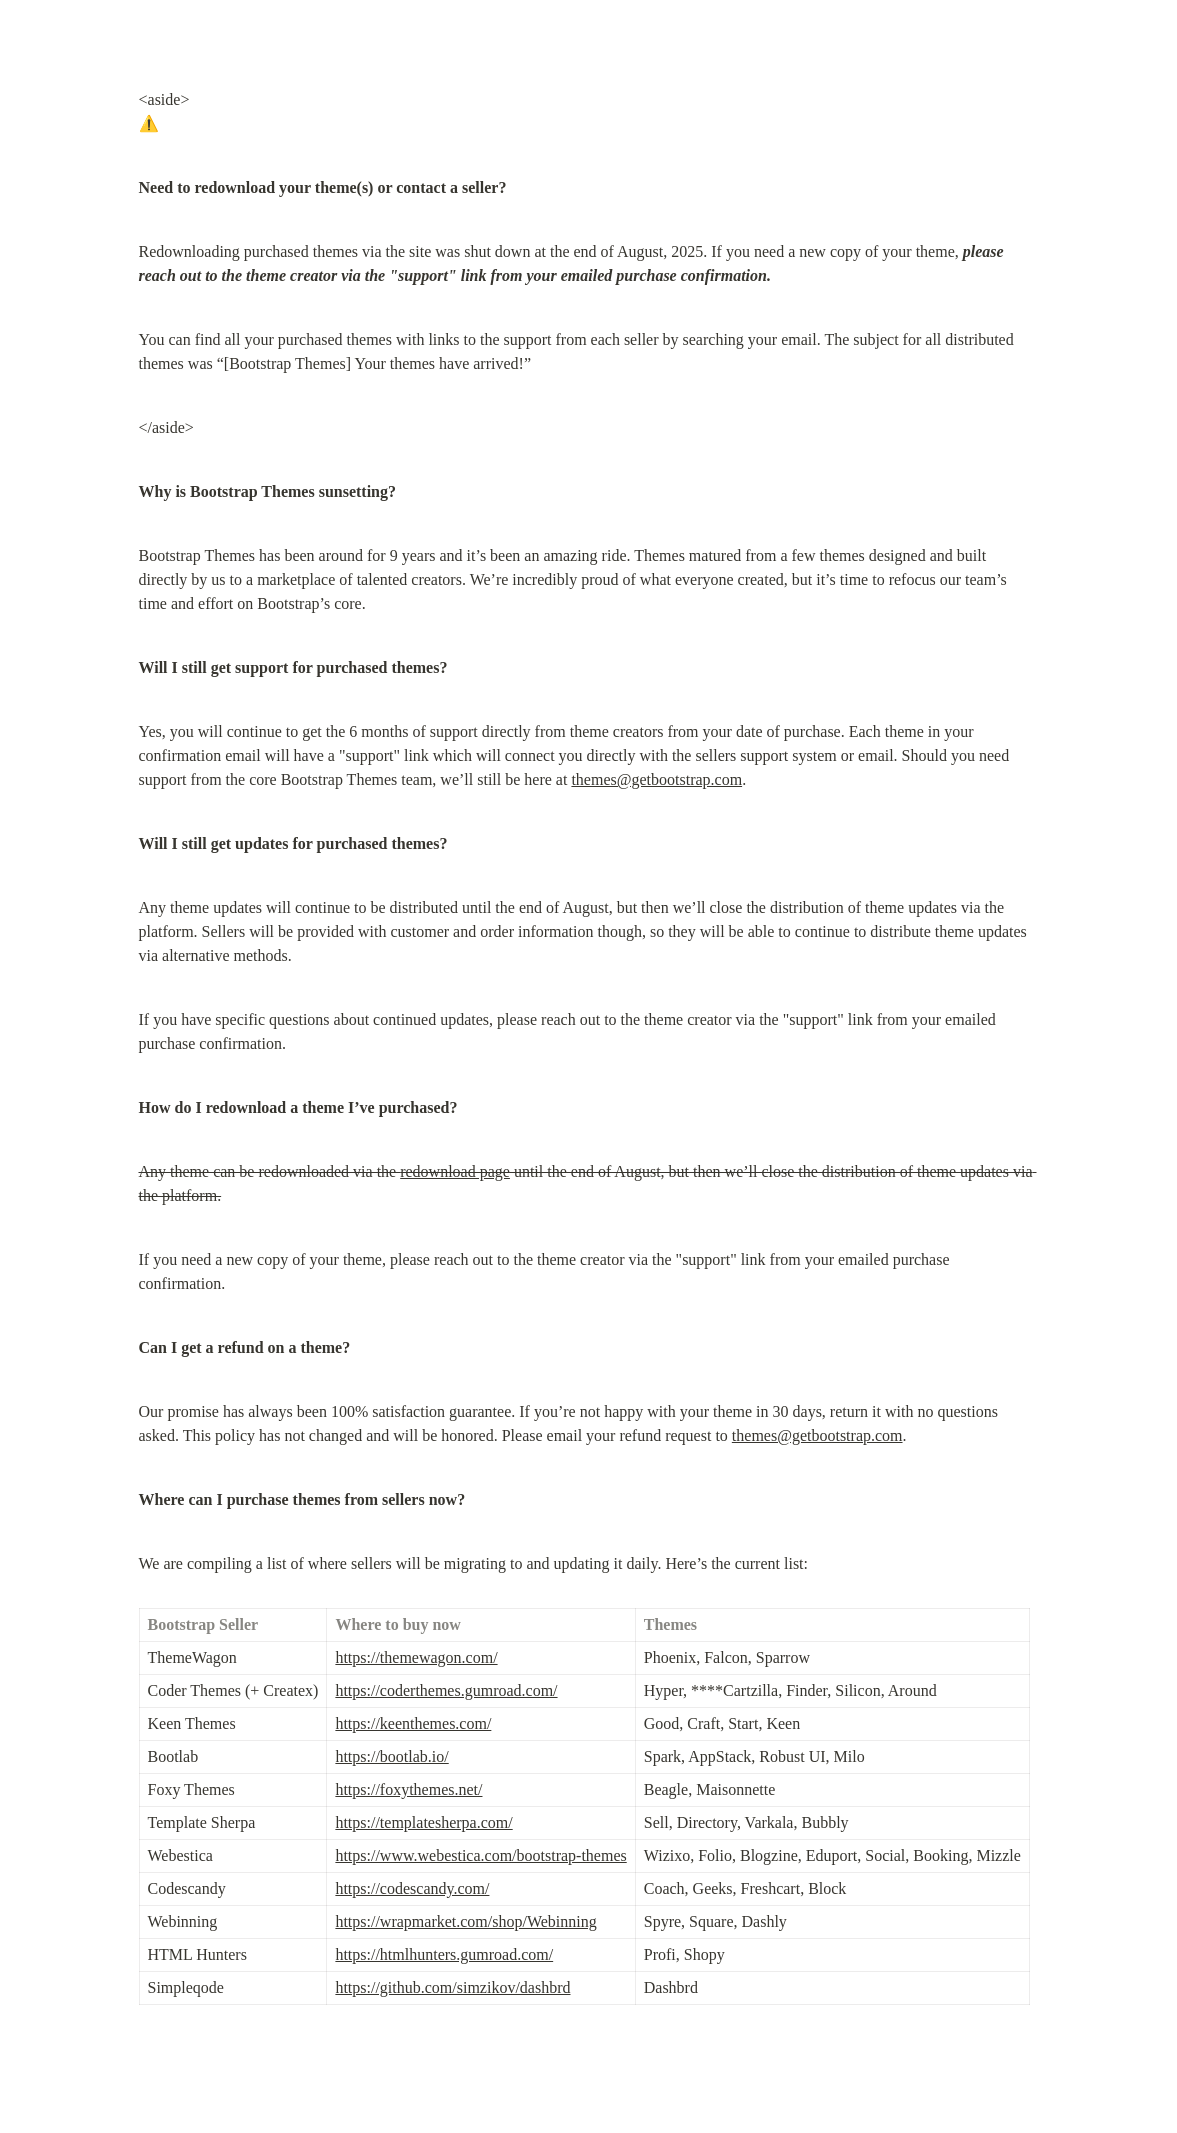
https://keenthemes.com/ (413, 1723)
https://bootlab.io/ (391, 1756)
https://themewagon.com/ (416, 1657)
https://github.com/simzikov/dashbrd (452, 1987)
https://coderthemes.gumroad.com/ (446, 1690)
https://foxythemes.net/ (408, 1789)
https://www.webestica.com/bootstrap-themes (480, 1855)
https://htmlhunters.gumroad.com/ (444, 1954)
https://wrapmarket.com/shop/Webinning (465, 1921)
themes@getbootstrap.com (656, 779)
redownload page (455, 1171)
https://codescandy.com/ (412, 1888)
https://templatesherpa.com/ (423, 1822)
